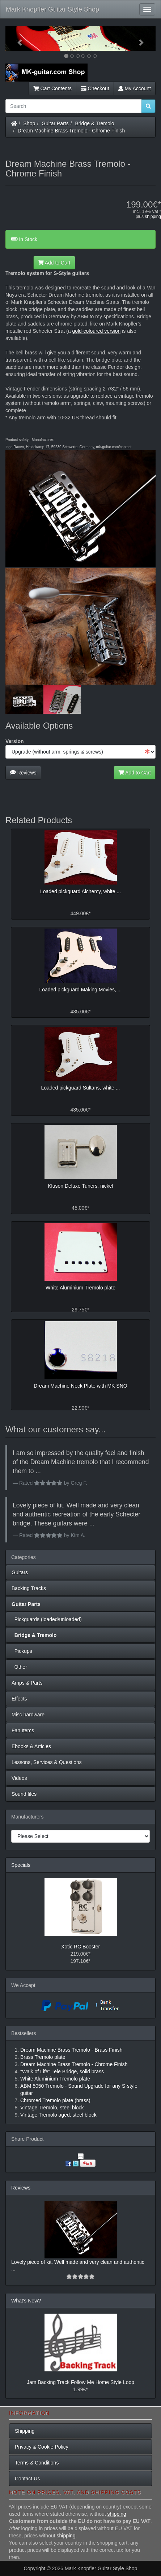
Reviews (23, 773)
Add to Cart (54, 263)
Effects (19, 1699)
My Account (134, 88)
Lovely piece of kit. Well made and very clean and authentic (77, 2262)
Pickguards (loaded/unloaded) (47, 1619)
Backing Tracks (29, 1588)
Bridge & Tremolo (94, 123)
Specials (20, 1865)
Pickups (22, 1651)
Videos (19, 1778)
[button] (16, 38)
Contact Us (27, 2478)
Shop (29, 123)
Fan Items (23, 1730)
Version (14, 741)
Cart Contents (52, 88)
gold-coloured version (96, 331)
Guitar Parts (55, 123)
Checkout (95, 88)
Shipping (25, 2431)
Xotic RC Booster (80, 1947)
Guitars (20, 1572)
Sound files (24, 1794)
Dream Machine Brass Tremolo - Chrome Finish (71, 131)
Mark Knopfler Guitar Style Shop (52, 9)
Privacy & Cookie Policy (41, 2447)
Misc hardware (28, 1714)
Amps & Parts (27, 1683)
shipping (153, 216)
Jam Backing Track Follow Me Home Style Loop (80, 2382)
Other (19, 1667)
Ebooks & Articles (31, 1746)
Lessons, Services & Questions (47, 1762)
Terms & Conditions (37, 2463)
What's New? (26, 2301)
